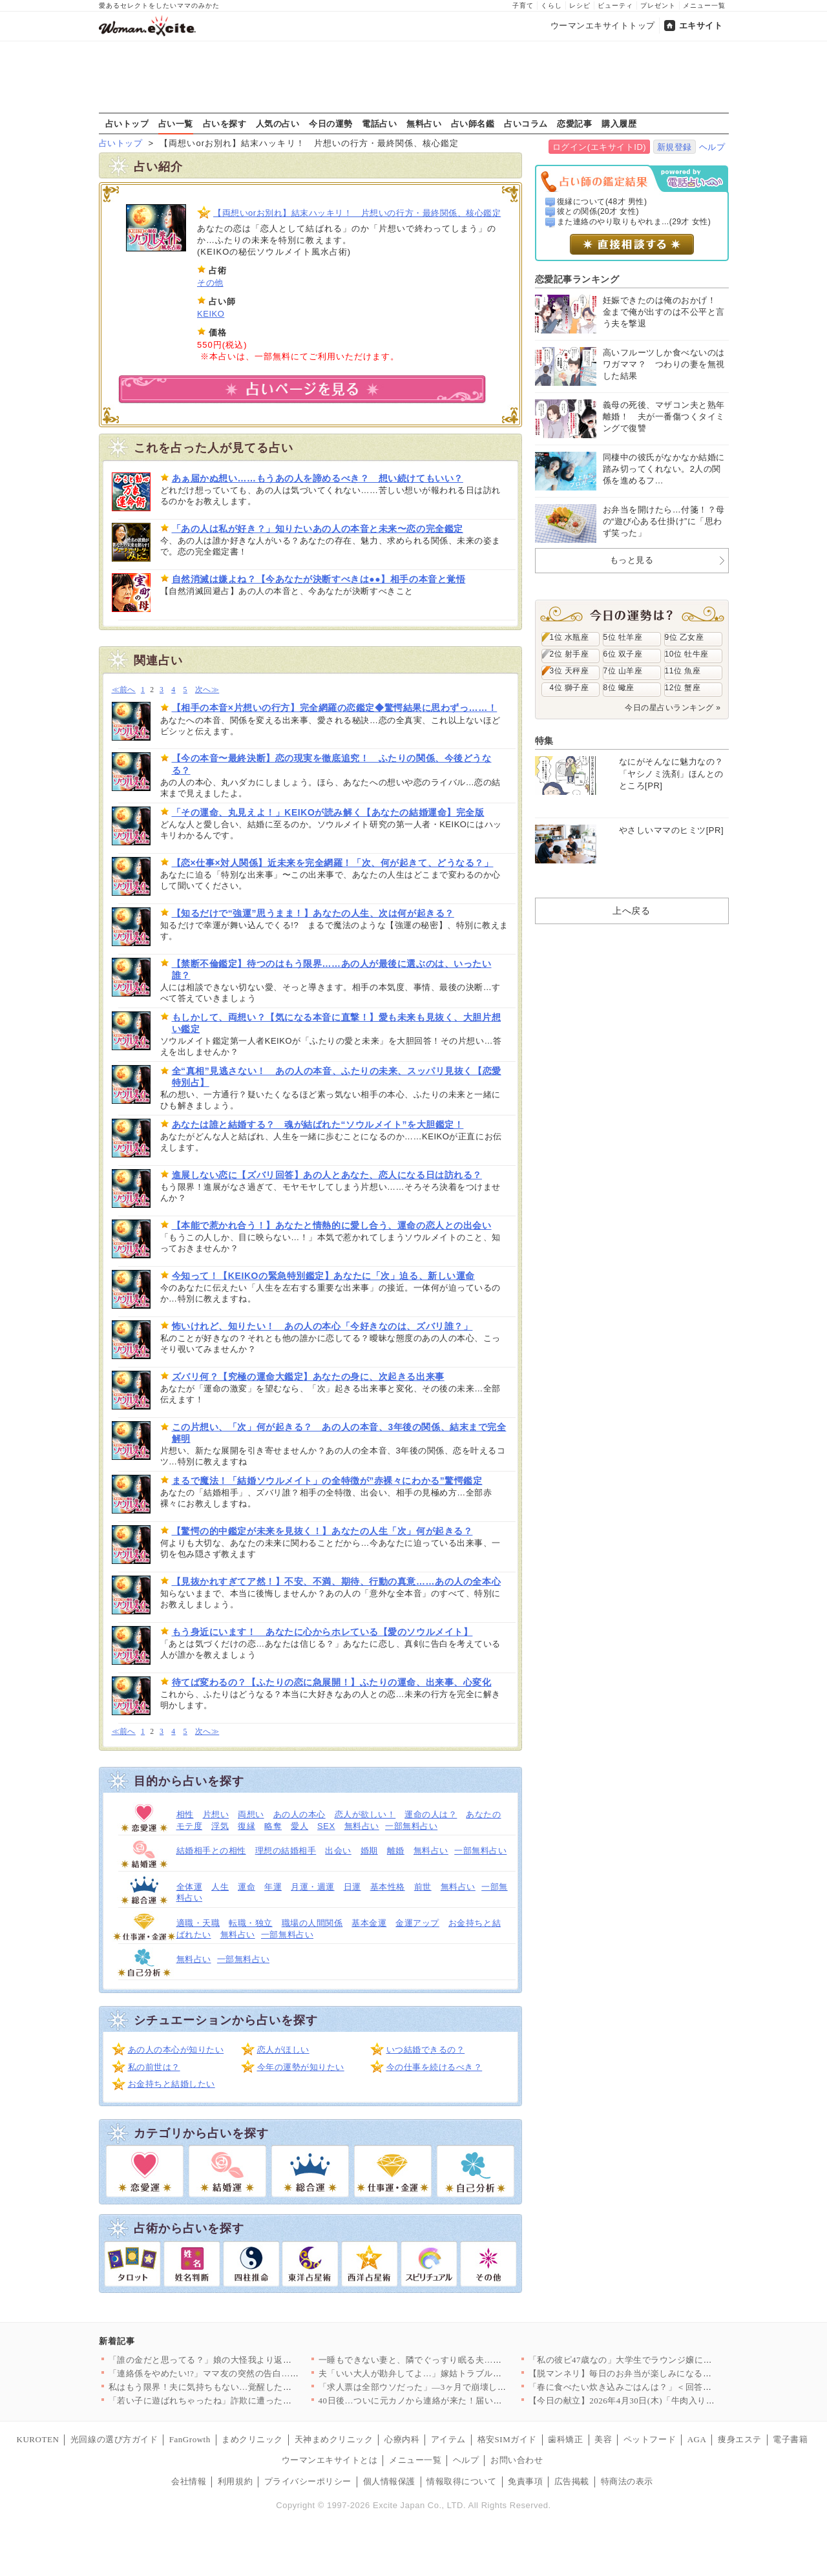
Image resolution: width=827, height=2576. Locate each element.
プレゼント (658, 5)
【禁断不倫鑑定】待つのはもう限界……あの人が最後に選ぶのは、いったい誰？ (332, 969)
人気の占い (278, 123)
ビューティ (615, 5)
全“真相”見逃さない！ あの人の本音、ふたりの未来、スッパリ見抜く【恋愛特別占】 (336, 1077)
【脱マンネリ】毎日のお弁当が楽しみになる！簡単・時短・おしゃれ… (668, 2373)
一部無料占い (411, 1826)
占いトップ (127, 123)
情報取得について (461, 2481)
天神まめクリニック (334, 2439)
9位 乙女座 (684, 637)
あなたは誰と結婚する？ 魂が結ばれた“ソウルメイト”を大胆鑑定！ (318, 1124)
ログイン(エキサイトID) (599, 147)
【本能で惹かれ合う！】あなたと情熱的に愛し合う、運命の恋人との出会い (332, 1225)
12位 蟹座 (683, 687)
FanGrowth (190, 2439)
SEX (326, 1826)
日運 (352, 1887)
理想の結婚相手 (286, 1850)
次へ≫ (207, 690)
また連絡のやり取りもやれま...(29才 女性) (634, 221)
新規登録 (674, 147)
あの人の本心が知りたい (176, 2049)
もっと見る (632, 560)
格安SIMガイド (507, 2439)
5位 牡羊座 (623, 637)
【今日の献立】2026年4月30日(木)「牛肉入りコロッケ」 (639, 2400)
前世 (423, 1887)
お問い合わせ (516, 2460)
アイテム (448, 2439)
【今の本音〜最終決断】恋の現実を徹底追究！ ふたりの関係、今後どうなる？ (332, 764)
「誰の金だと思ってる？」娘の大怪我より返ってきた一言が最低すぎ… (248, 2360)
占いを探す (225, 123)
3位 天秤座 (569, 670)
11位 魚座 (683, 670)
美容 (603, 2439)
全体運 (189, 1887)
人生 (220, 1887)
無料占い (423, 123)
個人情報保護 (389, 2481)
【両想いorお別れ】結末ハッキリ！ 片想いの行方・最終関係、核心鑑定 (357, 213)
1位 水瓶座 (569, 637)
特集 (544, 740)
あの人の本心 (299, 1814)
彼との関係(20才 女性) (598, 211)
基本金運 (368, 1923)
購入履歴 (619, 123)
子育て (523, 5)
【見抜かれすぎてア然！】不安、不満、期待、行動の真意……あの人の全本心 (336, 1581)
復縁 (246, 1826)
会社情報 (188, 2481)
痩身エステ (740, 2439)
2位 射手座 (569, 654)
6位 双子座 (623, 654)
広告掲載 (571, 2481)
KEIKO (210, 314)
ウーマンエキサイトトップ (602, 25)
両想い (251, 1814)
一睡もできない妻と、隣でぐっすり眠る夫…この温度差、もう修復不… (458, 2360)
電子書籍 (790, 2439)
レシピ (580, 5)
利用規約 (235, 2481)
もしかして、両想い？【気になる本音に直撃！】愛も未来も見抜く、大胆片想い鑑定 (336, 1023)
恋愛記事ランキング (577, 279)
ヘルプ (712, 147)
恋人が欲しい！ (365, 1814)
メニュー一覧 (704, 5)
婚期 (369, 1850)
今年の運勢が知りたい (300, 2067)
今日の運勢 (331, 123)
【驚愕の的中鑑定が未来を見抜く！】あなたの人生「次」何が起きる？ (322, 1531)
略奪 (273, 1826)
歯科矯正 (565, 2439)
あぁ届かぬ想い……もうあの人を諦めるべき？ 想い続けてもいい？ (317, 478)
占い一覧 (175, 123)
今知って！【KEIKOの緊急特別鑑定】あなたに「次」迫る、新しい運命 (323, 1276)
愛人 (299, 1826)
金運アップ (417, 1923)
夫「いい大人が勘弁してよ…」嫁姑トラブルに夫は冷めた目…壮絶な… (458, 2373)
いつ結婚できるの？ (425, 2049)
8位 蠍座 (618, 687)
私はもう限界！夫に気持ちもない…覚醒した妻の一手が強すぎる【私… (248, 2387)
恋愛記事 (574, 123)
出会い (338, 1850)
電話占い (379, 123)
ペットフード (649, 2439)
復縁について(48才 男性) (602, 201)
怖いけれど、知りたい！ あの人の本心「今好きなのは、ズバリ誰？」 (322, 1326)
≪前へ (124, 690)
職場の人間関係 (312, 1923)
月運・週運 (313, 1887)
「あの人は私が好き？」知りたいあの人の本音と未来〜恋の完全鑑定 (317, 528)
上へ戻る (631, 910)
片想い (216, 1814)
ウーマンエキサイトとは (330, 2460)
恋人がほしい (283, 2049)
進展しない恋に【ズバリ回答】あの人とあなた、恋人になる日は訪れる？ (327, 1175)
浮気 (220, 1826)
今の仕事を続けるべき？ (434, 2067)
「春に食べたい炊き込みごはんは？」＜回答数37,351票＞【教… (654, 2387)
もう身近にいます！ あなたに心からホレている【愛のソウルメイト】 (322, 1632)
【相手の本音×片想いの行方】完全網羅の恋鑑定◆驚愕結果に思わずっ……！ (334, 707)
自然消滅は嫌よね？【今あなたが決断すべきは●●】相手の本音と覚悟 (319, 579)
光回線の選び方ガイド (114, 2439)
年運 (273, 1887)
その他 (210, 283)
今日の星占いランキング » (672, 707)
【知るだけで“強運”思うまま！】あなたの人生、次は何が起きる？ (313, 913)
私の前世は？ (154, 2067)
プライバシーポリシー (307, 2481)
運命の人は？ (430, 1814)
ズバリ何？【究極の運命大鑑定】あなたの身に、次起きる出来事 (308, 1376)
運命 (246, 1887)
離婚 (395, 1850)
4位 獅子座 (569, 687)
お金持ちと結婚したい (171, 2084)
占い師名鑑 (473, 123)
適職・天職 (198, 1923)
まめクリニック (252, 2439)
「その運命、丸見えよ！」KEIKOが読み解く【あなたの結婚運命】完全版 (328, 812)
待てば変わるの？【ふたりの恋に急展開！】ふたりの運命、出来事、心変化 (332, 1682)
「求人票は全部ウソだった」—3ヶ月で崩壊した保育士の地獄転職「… (456, 2387)
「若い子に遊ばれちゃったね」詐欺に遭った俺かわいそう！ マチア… (245, 2400)
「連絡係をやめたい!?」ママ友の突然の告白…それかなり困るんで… (243, 2373)
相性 (185, 1814)
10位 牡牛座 (687, 654)
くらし (551, 5)
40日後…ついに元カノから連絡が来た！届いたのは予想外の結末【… (454, 2400)
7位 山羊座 (623, 670)
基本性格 (387, 1887)
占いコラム (526, 123)
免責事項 (525, 2481)
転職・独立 (251, 1923)
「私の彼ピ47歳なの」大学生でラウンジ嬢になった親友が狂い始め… (664, 2360)
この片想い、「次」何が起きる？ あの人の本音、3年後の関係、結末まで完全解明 (339, 1433)
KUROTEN (38, 2439)
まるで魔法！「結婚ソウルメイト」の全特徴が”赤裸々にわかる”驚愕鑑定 (327, 1480)
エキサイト (701, 25)
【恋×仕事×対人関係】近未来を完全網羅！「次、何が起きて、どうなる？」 (333, 863)
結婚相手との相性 (211, 1850)
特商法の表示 (627, 2481)
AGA (697, 2439)
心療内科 (401, 2439)
